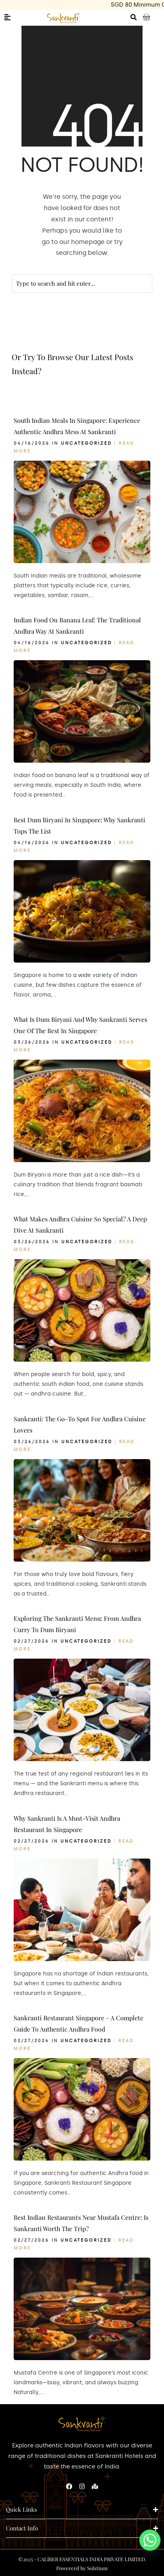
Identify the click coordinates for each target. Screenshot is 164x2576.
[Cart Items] (150, 18)
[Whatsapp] (149, 2540)
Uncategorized (86, 442)
